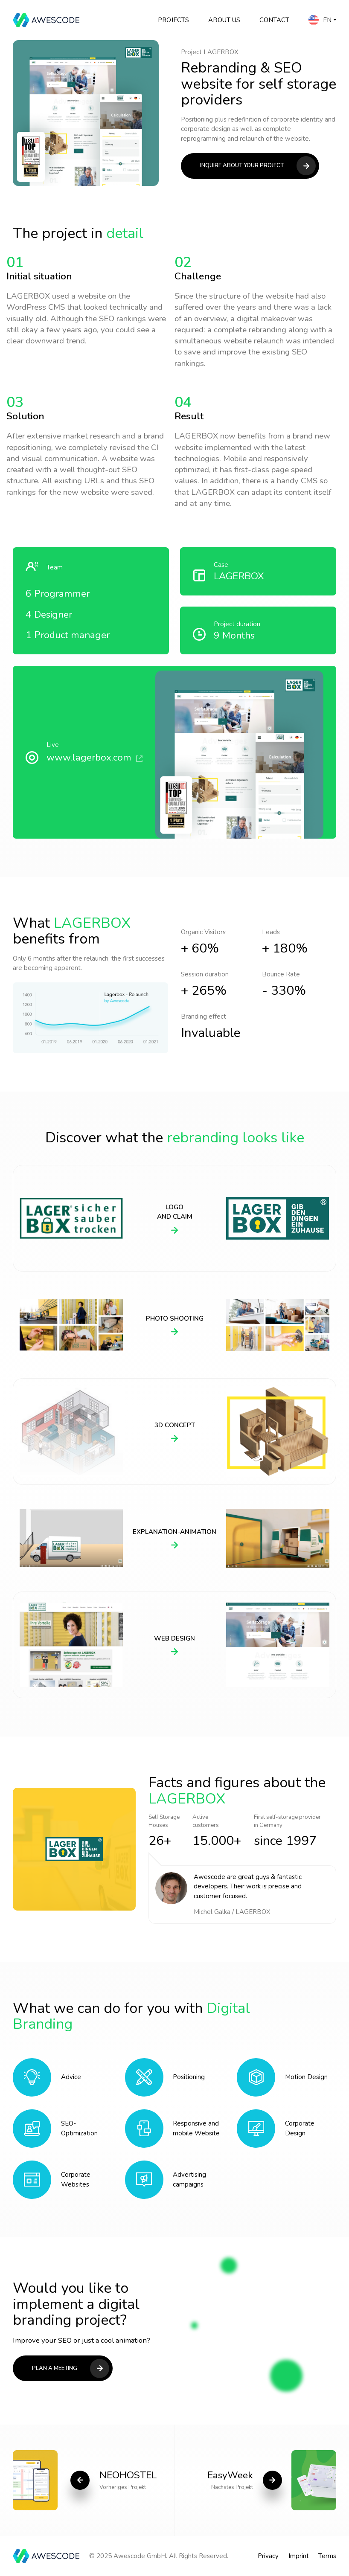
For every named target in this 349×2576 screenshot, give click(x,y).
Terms (327, 2556)
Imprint (298, 2556)
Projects (173, 20)
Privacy (268, 2556)
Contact (274, 20)
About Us (224, 20)
